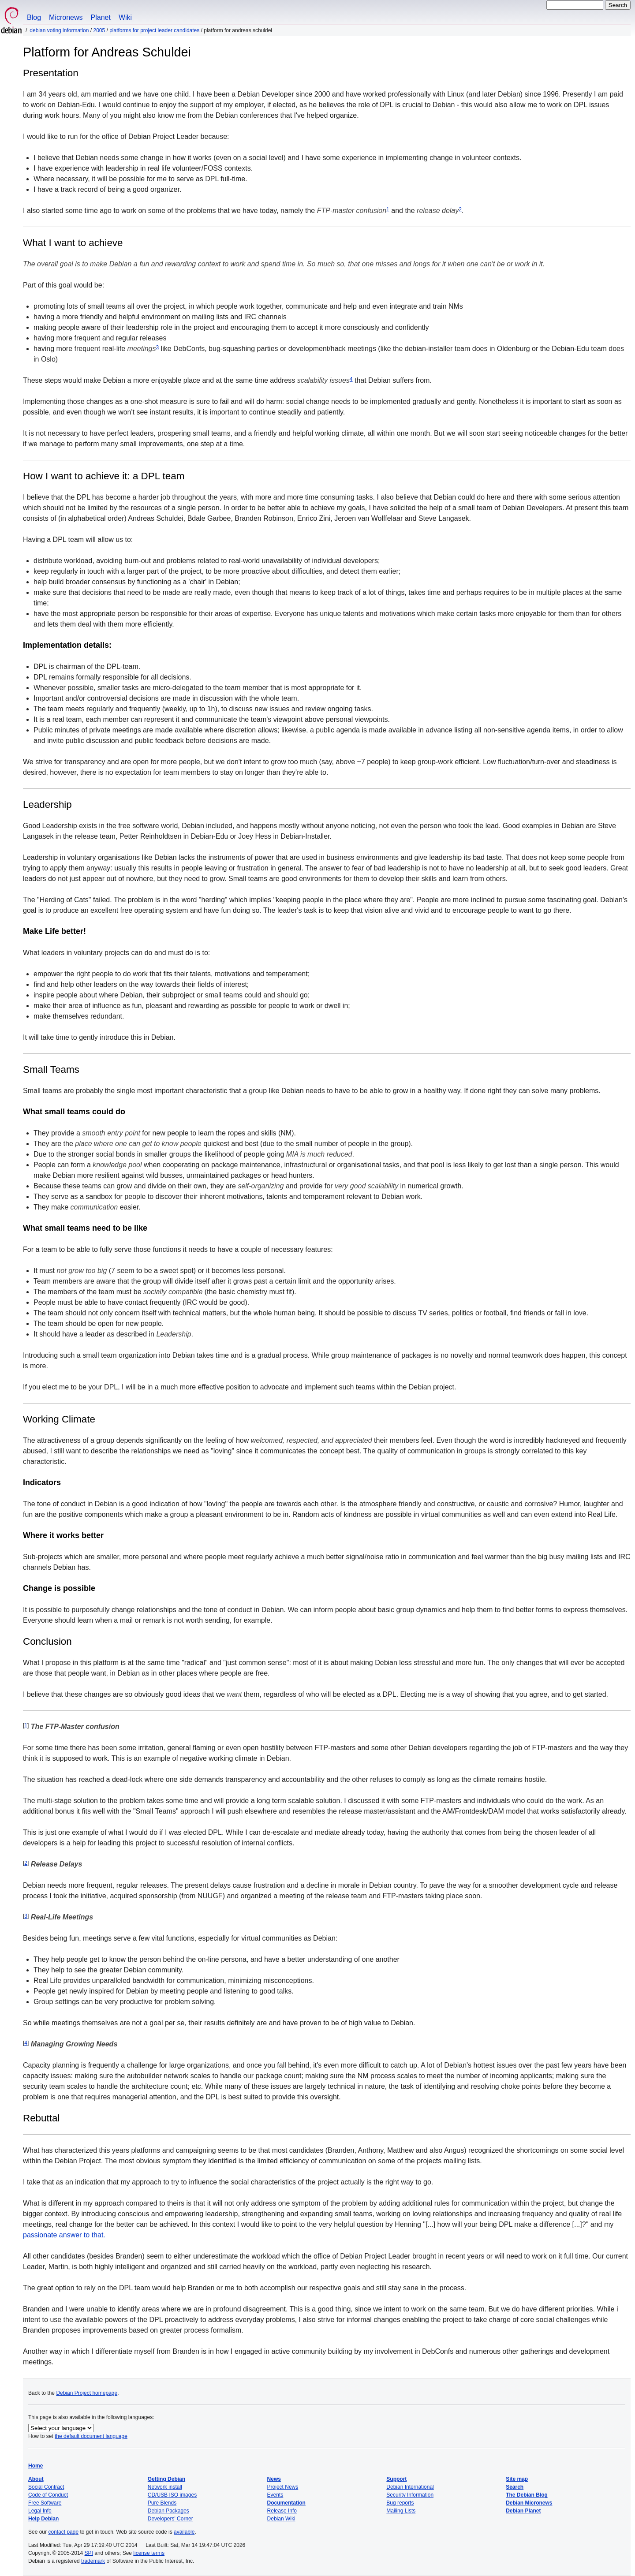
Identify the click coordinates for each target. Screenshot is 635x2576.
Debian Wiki (281, 2519)
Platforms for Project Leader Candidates (154, 30)
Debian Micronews (529, 2503)
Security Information (409, 2495)
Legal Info (40, 2511)
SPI (89, 2553)
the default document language (91, 2436)
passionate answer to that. (64, 2235)
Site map (517, 2479)
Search (514, 2487)
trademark (93, 2561)
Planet (101, 17)
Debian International (409, 2487)
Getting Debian (166, 2479)
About (36, 2479)
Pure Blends (162, 2503)
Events (275, 2495)
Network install (165, 2487)
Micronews (65, 17)
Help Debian (43, 2519)
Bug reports (400, 2503)
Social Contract (46, 2487)
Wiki (125, 17)
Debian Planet (523, 2511)
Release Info (282, 2511)
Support (396, 2479)
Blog (34, 17)
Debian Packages (168, 2511)
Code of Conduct (48, 2495)
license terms (148, 2553)
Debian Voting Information (59, 30)
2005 (99, 30)
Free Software (44, 2503)
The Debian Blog (527, 2495)
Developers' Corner (170, 2519)
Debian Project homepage (86, 2393)
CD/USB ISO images (172, 2495)
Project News (283, 2487)
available (184, 2532)
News (274, 2479)
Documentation (286, 2503)
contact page (63, 2532)
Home (35, 2466)
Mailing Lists (400, 2511)
